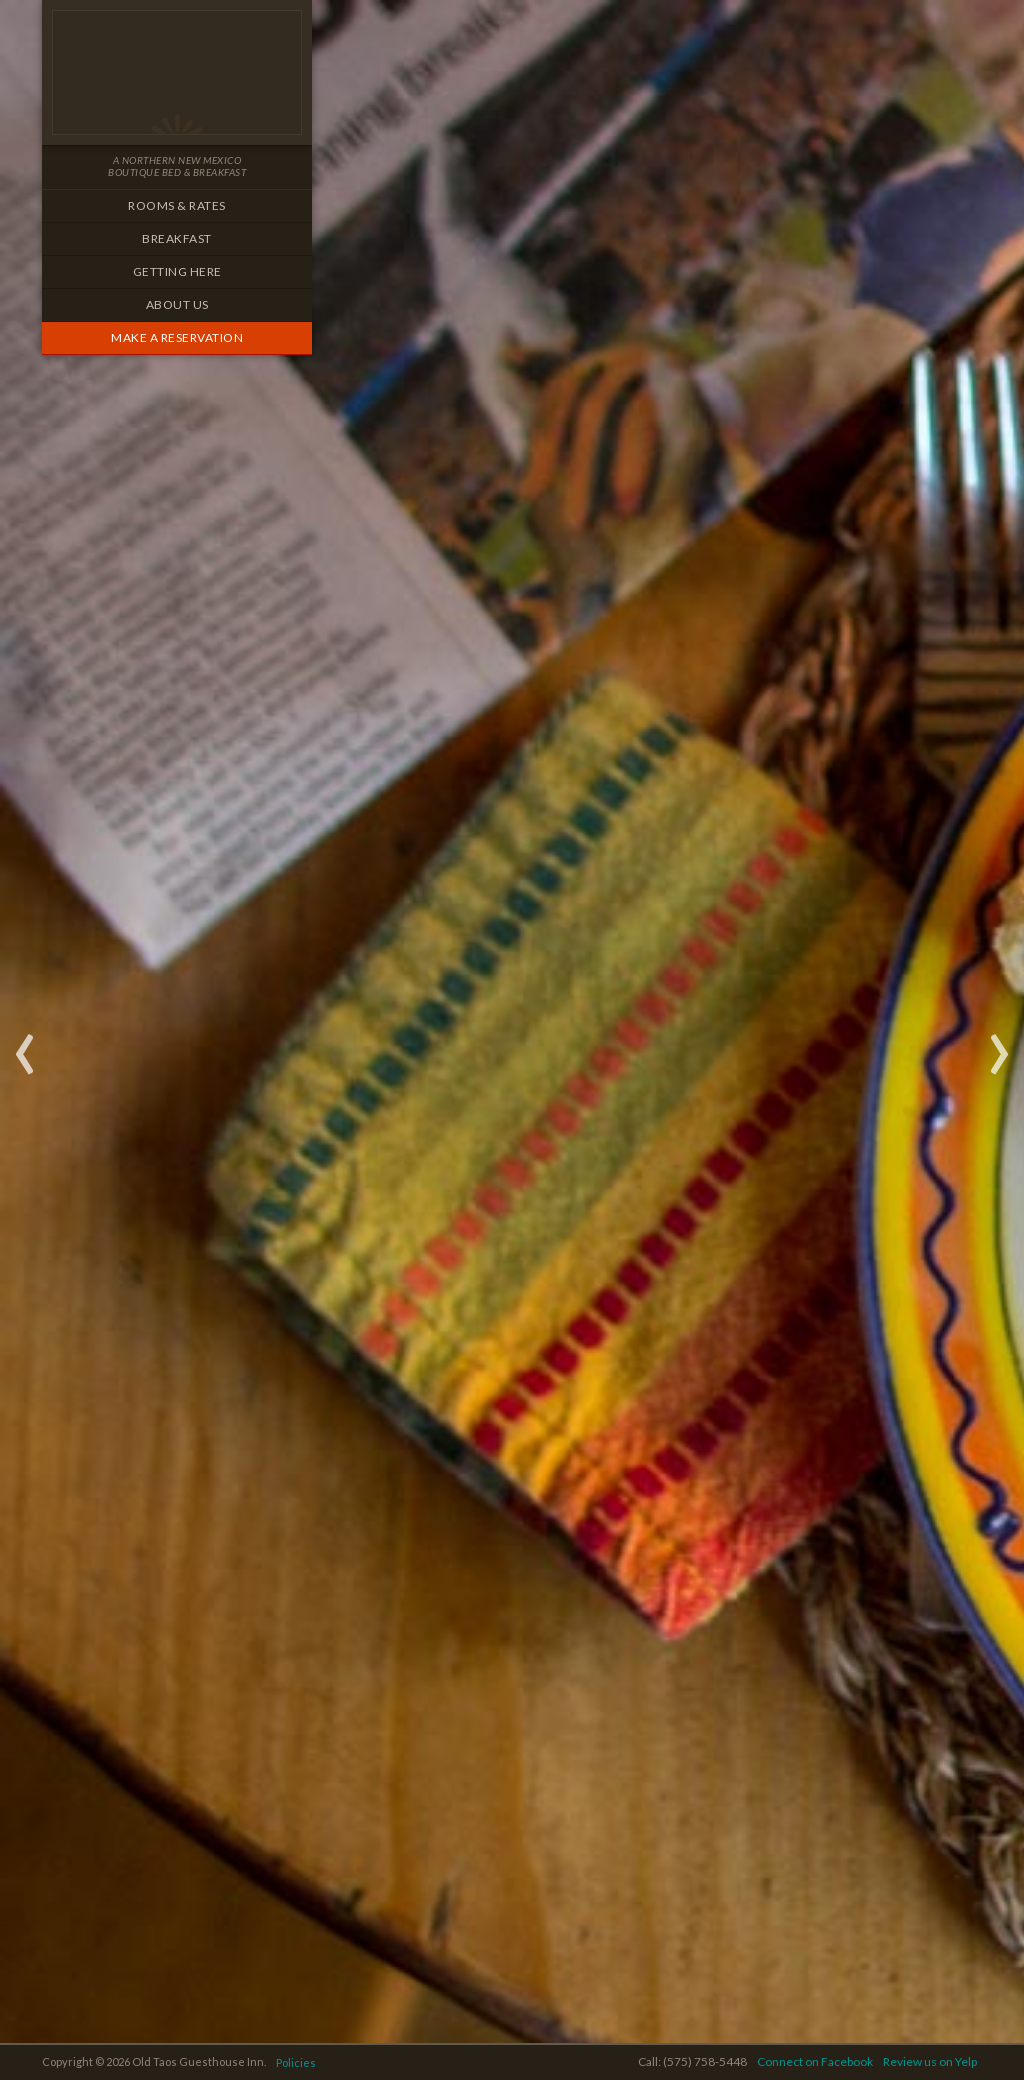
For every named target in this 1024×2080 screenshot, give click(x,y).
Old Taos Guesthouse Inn (177, 72)
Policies (296, 2062)
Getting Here (177, 271)
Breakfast (177, 238)
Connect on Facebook (815, 2061)
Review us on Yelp (930, 2061)
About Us (177, 304)
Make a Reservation (177, 337)
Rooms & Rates (177, 205)
